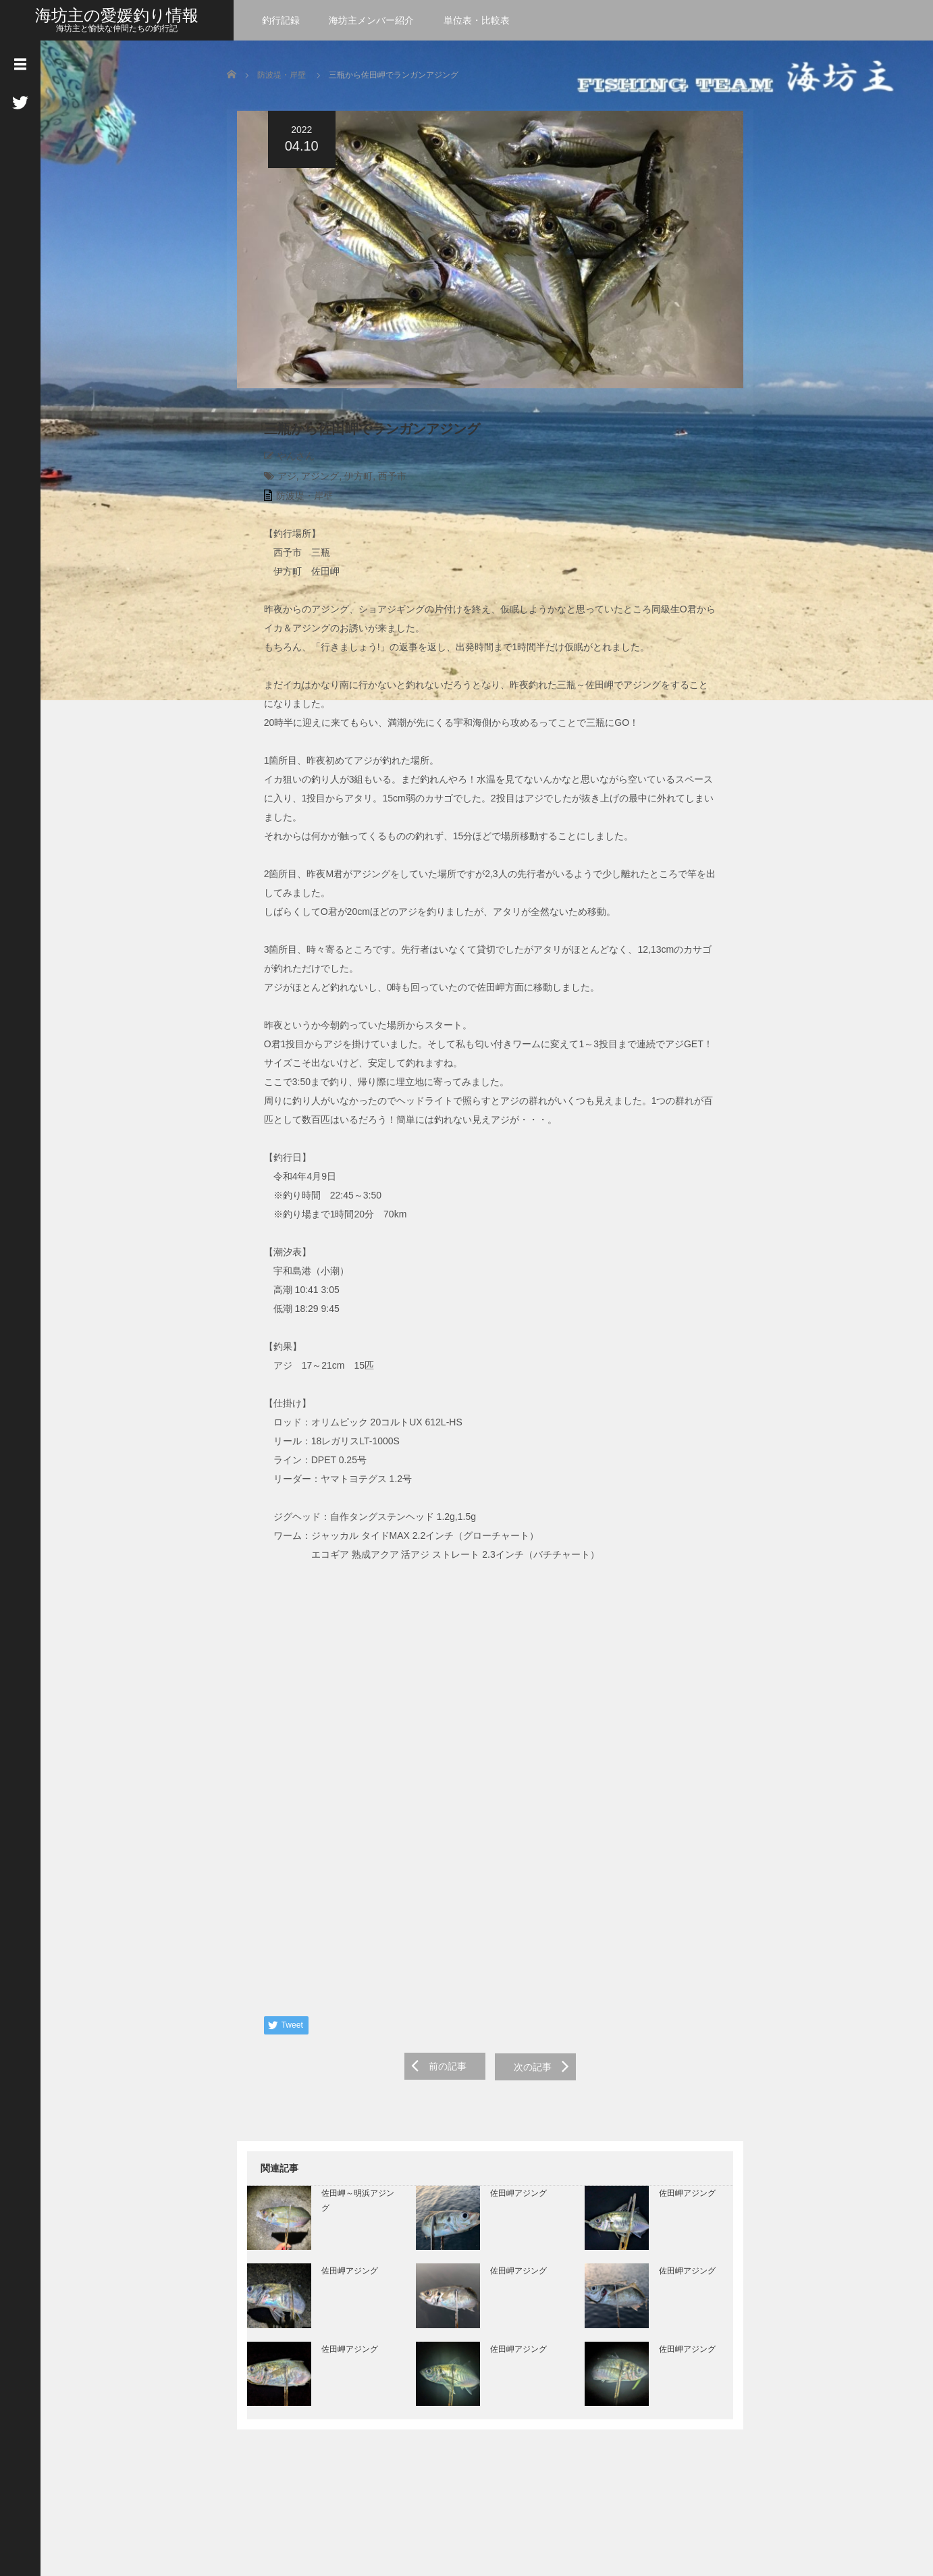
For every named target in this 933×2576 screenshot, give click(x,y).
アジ (276, 481)
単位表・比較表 (477, 20)
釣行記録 (281, 20)
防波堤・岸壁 (281, 75)
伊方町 (349, 481)
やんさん (285, 461)
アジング (310, 481)
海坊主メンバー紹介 (371, 20)
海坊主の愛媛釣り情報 (116, 15)
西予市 (382, 481)
